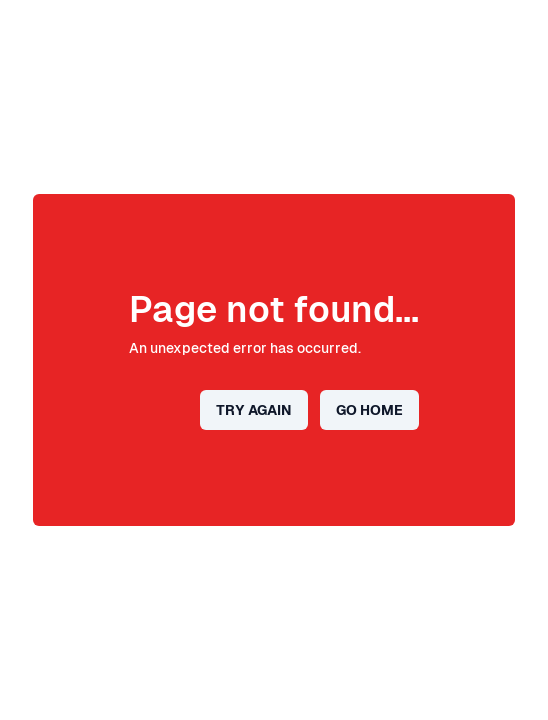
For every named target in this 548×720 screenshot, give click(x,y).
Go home (369, 410)
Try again (254, 410)
